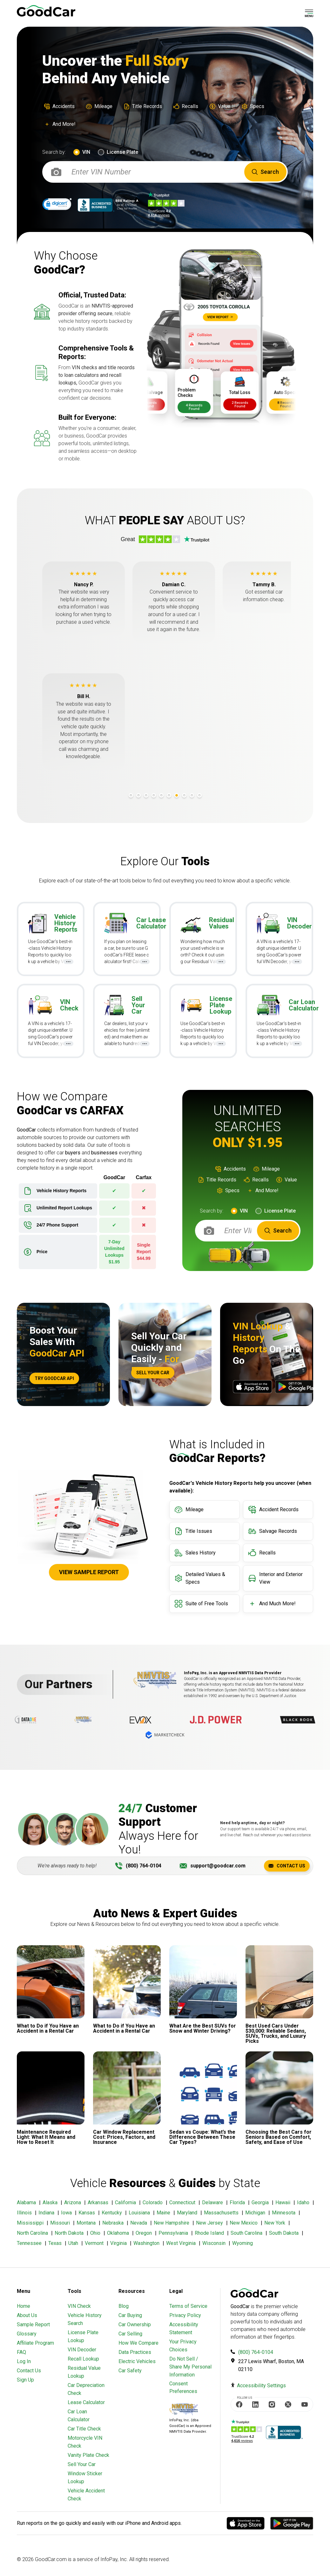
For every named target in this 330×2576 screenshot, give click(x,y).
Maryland (187, 2213)
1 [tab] (131, 795)
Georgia (260, 2202)
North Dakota (69, 2233)
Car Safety (130, 2371)
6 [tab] (169, 795)
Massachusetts (221, 2213)
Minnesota (283, 2213)
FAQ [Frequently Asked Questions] (21, 2352)
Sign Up (25, 2380)
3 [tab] (146, 795)
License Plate (122, 152)
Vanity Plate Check (88, 2455)
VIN (86, 152)
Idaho (303, 2202)
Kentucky (112, 2213)
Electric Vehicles (137, 2361)
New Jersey (209, 2223)
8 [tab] (184, 795)
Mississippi (30, 2223)
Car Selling (130, 2334)
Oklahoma (118, 2233)
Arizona (72, 2202)
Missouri (60, 2223)
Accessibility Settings (261, 2385)
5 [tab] (161, 795)
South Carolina (246, 2233)
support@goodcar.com (218, 1865)
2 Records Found (180, 404)
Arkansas (98, 2202)
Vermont (94, 2243)
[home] (46, 11)
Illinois (24, 2213)
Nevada (138, 2223)
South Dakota (284, 2233)
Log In (24, 2361)
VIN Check (79, 2306)
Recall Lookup (83, 2359)
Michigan (255, 2213)
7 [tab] (176, 795)
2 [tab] (138, 795)
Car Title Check (84, 2429)
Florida (237, 2202)
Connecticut (182, 2202)
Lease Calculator (86, 2402)
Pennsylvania (173, 2233)
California (125, 2202)
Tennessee (29, 2243)
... (72, 961)
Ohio (95, 2233)
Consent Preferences (183, 2387)
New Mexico (244, 2223)
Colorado (153, 2202)
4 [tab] (154, 795)
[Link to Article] (50, 1989)
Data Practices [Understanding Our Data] (134, 2352)
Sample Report (33, 2324)
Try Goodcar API (54, 1378)
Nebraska (113, 2223)
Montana (86, 2223)
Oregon (144, 2233)
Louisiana (139, 2213)
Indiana (46, 2213)
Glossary (27, 2334)
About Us (27, 2315)
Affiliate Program (35, 2343)
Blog (123, 2306)
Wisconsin (214, 2243)
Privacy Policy (185, 2315)
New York (274, 2223)
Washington (146, 2243)
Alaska (50, 2202)
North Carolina (32, 2233)
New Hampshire (171, 2223)
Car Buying (130, 2315)
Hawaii (282, 2202)
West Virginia (181, 2243)
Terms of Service (188, 2306)
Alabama (26, 2202)
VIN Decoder (82, 2350)
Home (23, 2306)
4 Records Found (226, 407)
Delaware (212, 2202)
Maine (163, 2213)
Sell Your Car (152, 1372)
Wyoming (242, 2243)
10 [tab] (199, 795)
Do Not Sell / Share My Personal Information (190, 2367)
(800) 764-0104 (143, 1865)
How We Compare (138, 2343)
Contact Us (286, 1865)
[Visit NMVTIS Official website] (183, 2410)
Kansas (86, 2213)
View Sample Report (89, 1572)
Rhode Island (209, 2233)
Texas (55, 2243)
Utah (73, 2243)
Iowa (66, 2213)
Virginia (118, 2243)
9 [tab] (192, 795)
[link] (57, 205)
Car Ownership (134, 2324)
